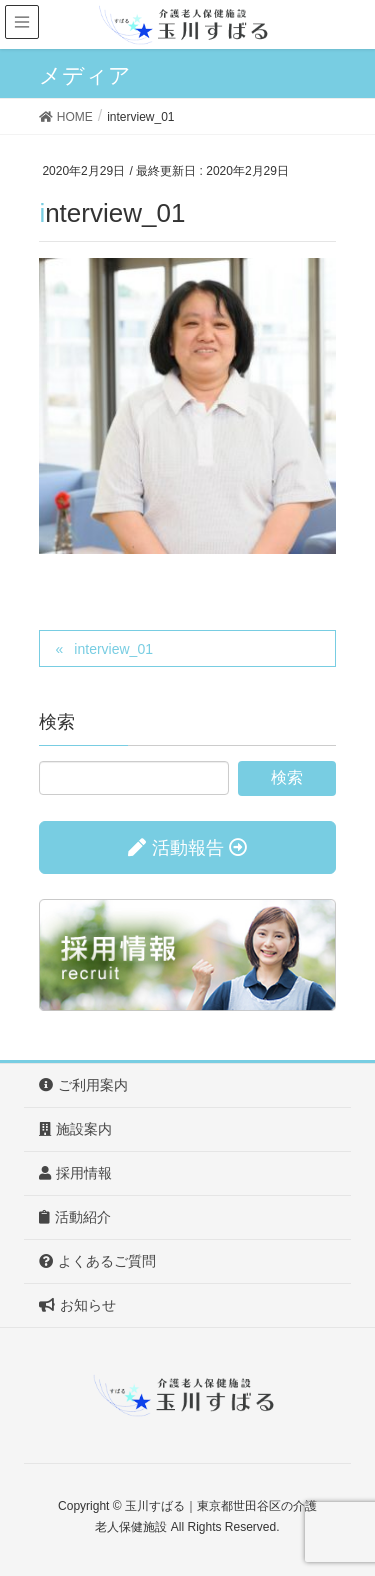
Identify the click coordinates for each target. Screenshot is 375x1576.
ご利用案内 (83, 1085)
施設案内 (75, 1129)
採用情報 (75, 1173)
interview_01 (113, 649)
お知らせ (77, 1305)
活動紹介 (75, 1217)
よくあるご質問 (97, 1261)
